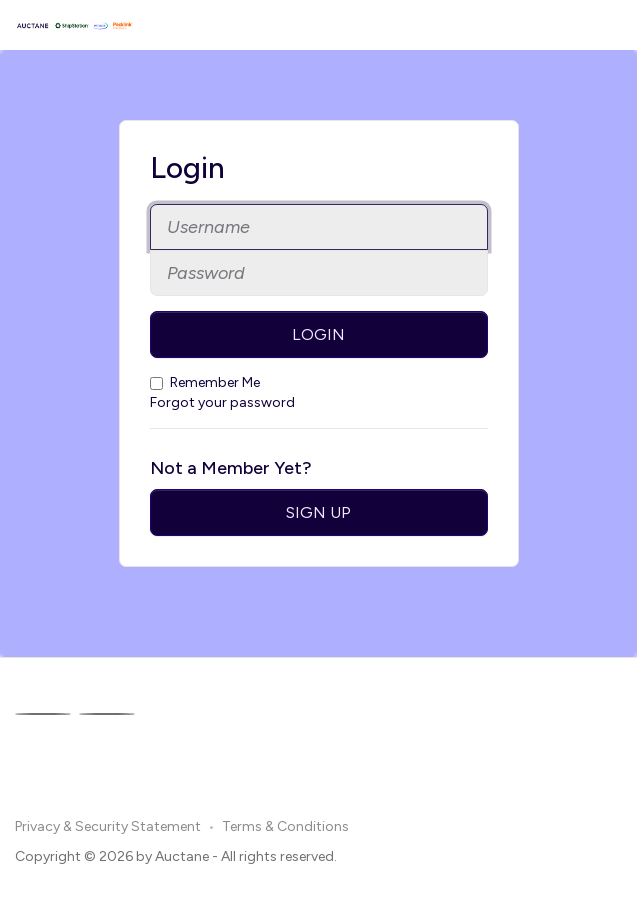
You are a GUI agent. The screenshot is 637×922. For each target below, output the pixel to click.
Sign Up (318, 512)
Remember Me (205, 382)
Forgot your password (222, 402)
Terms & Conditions (285, 826)
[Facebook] (43, 714)
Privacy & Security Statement (108, 826)
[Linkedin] (107, 714)
